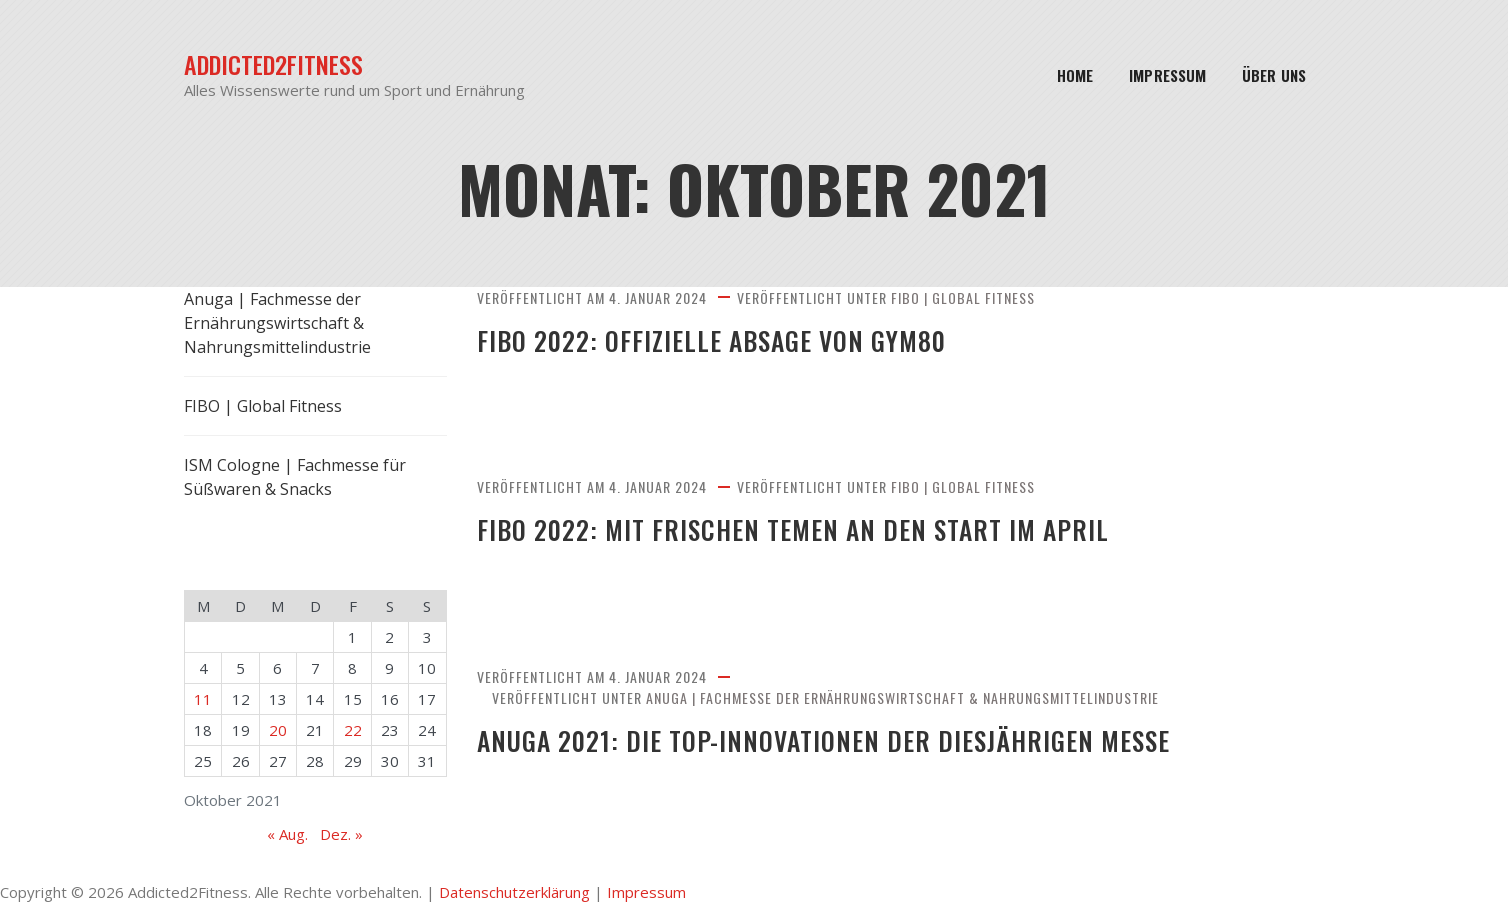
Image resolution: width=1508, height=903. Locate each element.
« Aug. (287, 834)
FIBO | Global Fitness (963, 297)
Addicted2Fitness (273, 64)
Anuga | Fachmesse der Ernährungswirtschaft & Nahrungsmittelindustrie (902, 697)
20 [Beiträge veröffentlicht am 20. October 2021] (278, 730)
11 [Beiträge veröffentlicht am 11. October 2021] (203, 699)
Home (1075, 75)
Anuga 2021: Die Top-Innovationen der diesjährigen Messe (853, 740)
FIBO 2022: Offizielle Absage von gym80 (733, 340)
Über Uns (1274, 75)
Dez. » (341, 834)
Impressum (1167, 75)
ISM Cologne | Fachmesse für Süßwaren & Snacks (295, 477)
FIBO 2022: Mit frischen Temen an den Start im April (821, 529)
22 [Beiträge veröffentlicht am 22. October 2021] (353, 730)
